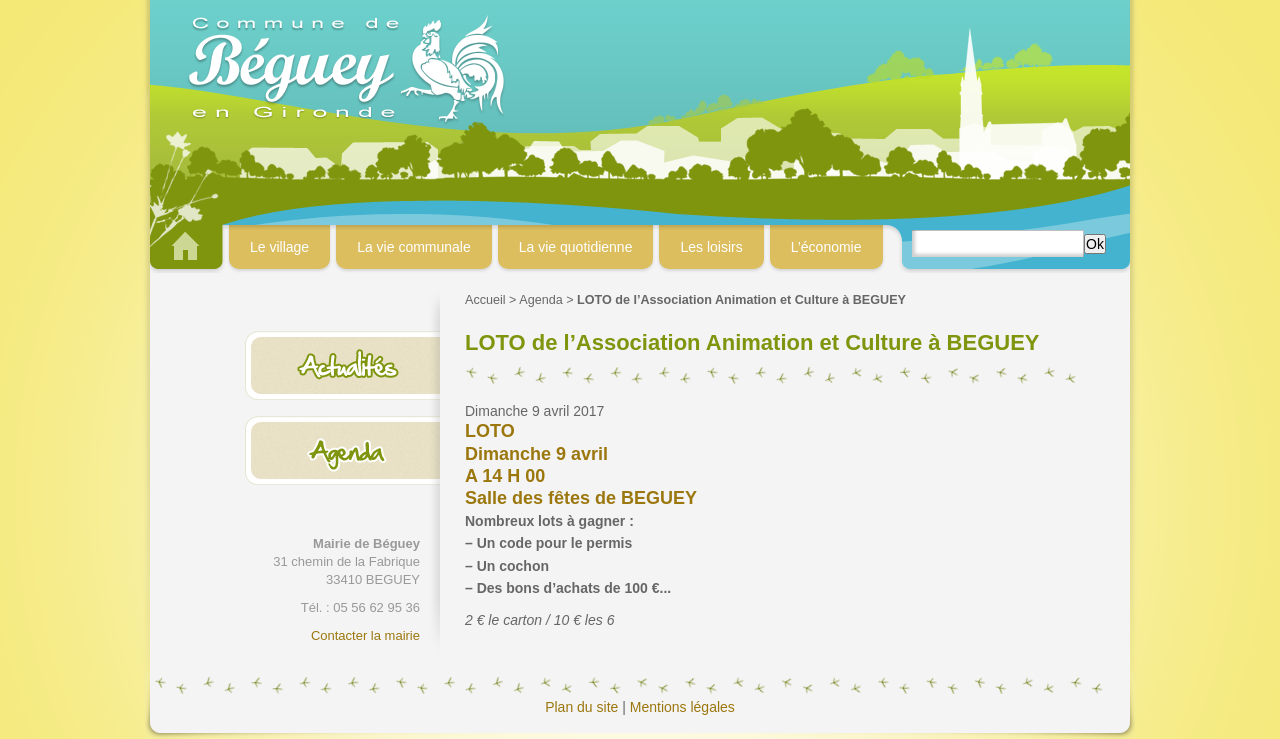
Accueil (485, 300)
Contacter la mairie (365, 635)
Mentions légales (682, 707)
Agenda (540, 300)
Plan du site (581, 707)
